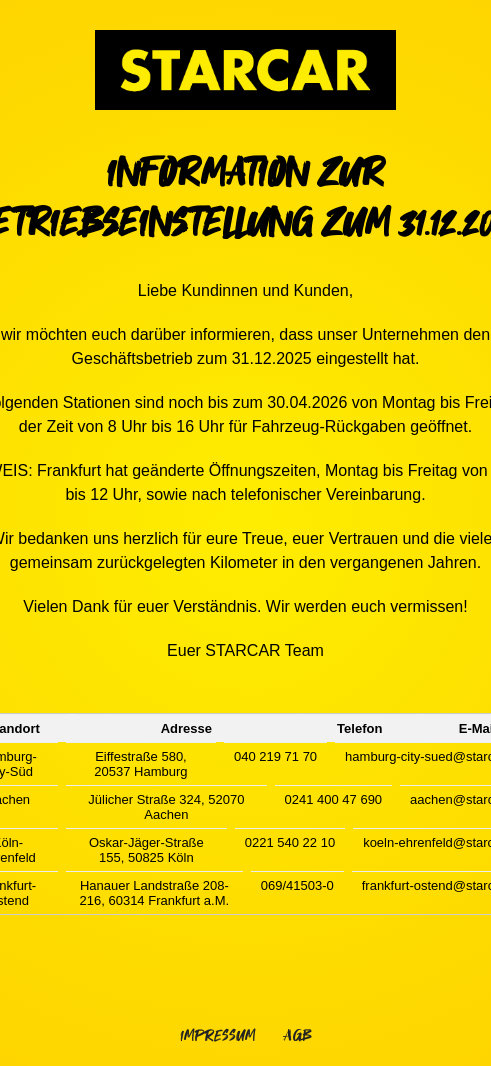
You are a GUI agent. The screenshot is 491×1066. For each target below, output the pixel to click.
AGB (297, 1035)
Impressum (217, 1035)
